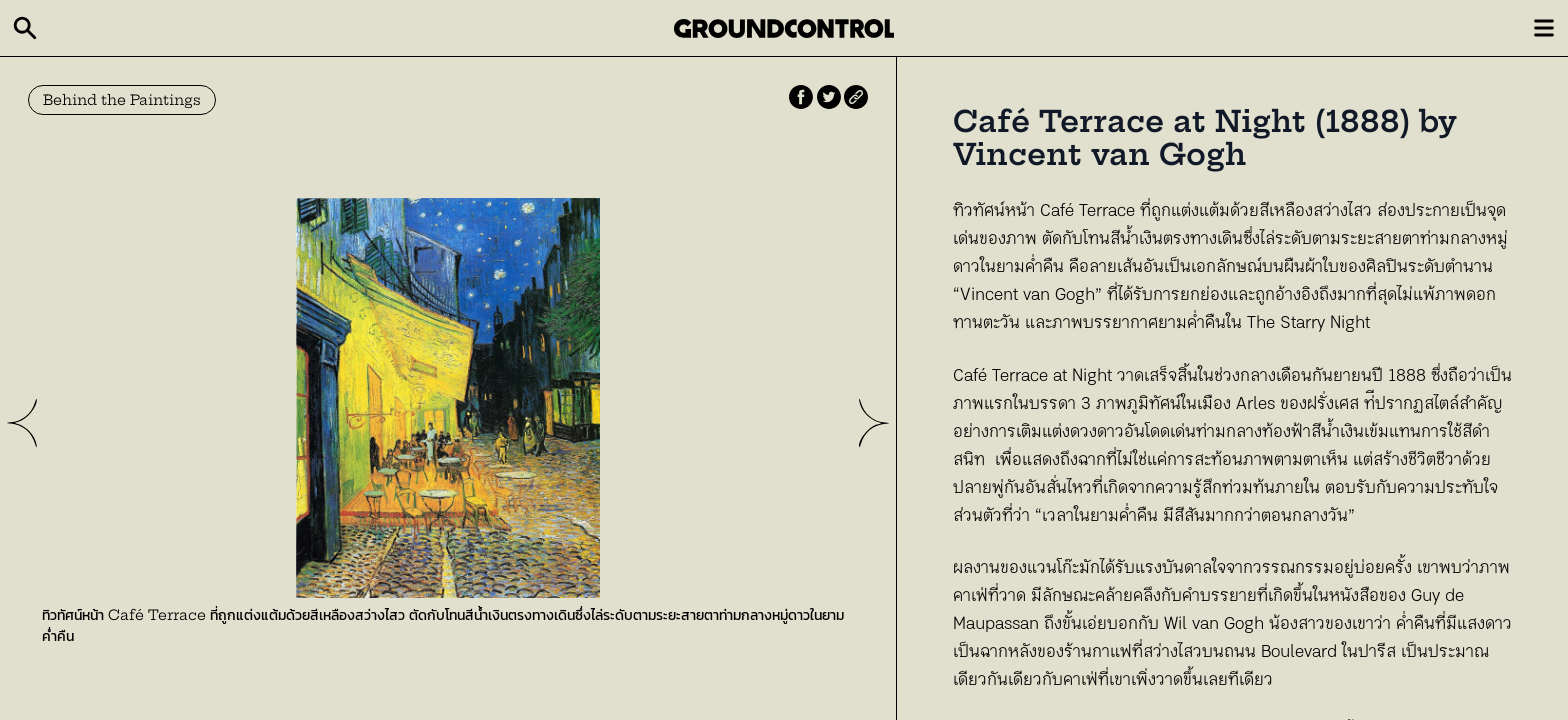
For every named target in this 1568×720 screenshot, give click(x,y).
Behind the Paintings (122, 100)
